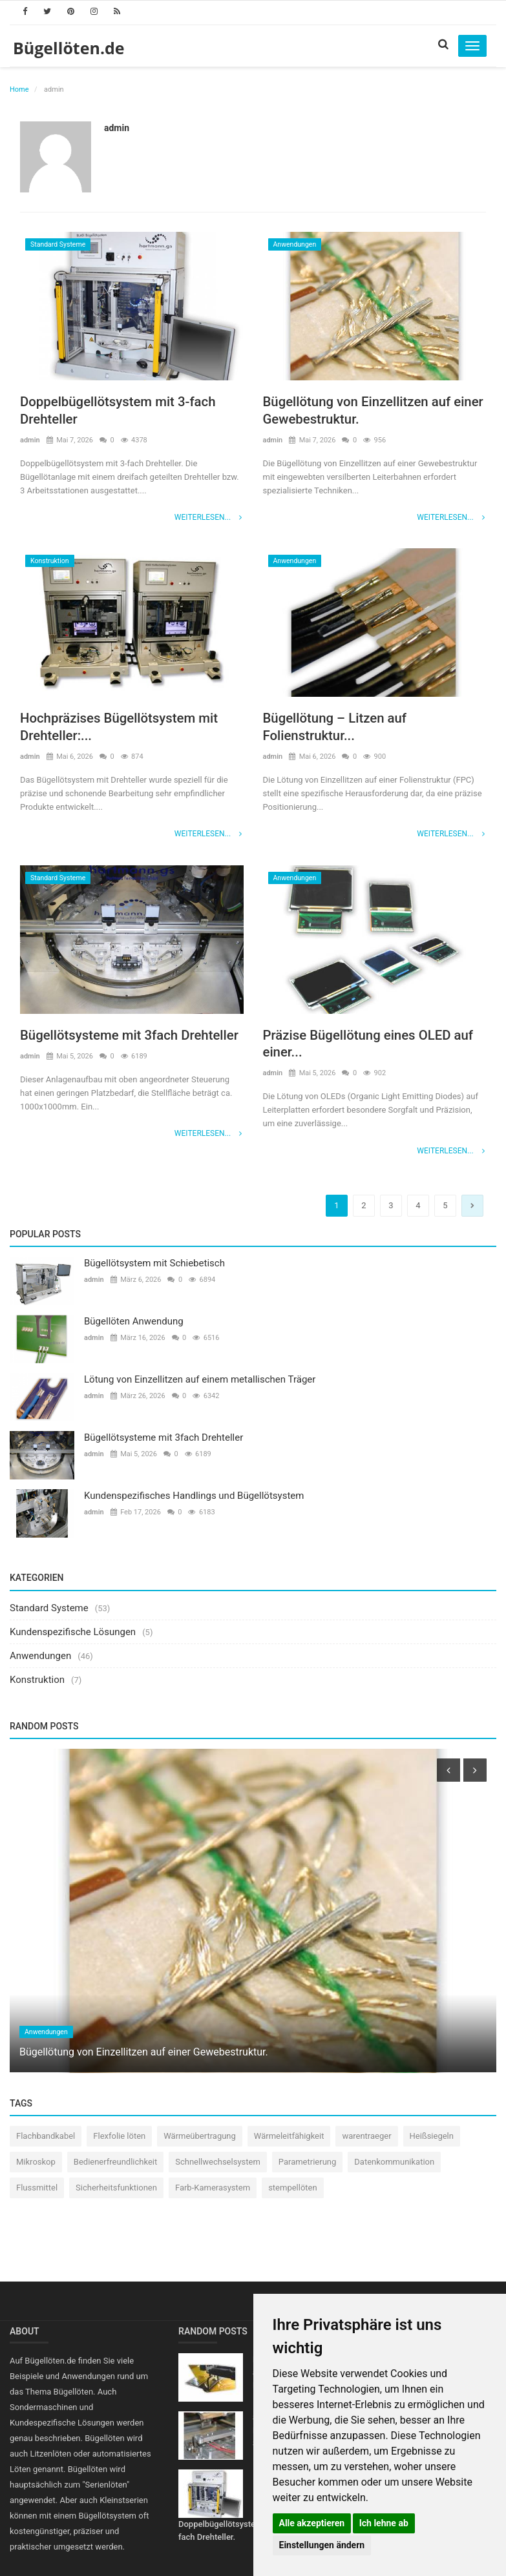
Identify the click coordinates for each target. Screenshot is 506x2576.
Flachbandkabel (45, 2138)
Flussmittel (37, 2189)
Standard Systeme (57, 244)
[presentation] (448, 1772)
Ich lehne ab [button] (383, 2523)
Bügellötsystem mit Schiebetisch (154, 1265)
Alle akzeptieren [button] (312, 2523)
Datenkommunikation (394, 2164)
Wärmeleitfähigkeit (289, 2138)
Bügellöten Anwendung (134, 1323)
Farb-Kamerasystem (212, 2189)
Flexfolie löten (119, 2138)
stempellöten (292, 2189)
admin (116, 128)
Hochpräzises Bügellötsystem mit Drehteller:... (127, 728)
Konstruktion (49, 561)
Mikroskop (36, 2164)
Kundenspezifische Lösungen (73, 1633)
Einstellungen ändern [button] (322, 2545)
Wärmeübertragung (199, 2138)
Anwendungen (295, 244)
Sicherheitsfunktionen (116, 2189)
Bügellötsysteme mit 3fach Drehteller (105, 1045)
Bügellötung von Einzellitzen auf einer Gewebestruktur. (364, 411)
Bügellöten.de (69, 48)
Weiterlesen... (209, 518)
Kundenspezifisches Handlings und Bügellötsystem (194, 1497)
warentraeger (366, 2138)
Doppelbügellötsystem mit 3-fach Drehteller (125, 411)
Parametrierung (307, 2164)
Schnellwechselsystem (217, 2164)
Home (19, 89)
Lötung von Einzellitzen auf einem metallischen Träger (199, 1381)
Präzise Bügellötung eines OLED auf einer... (364, 1045)
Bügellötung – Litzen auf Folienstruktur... (341, 728)
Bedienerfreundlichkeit (115, 2164)
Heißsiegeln (432, 2138)
